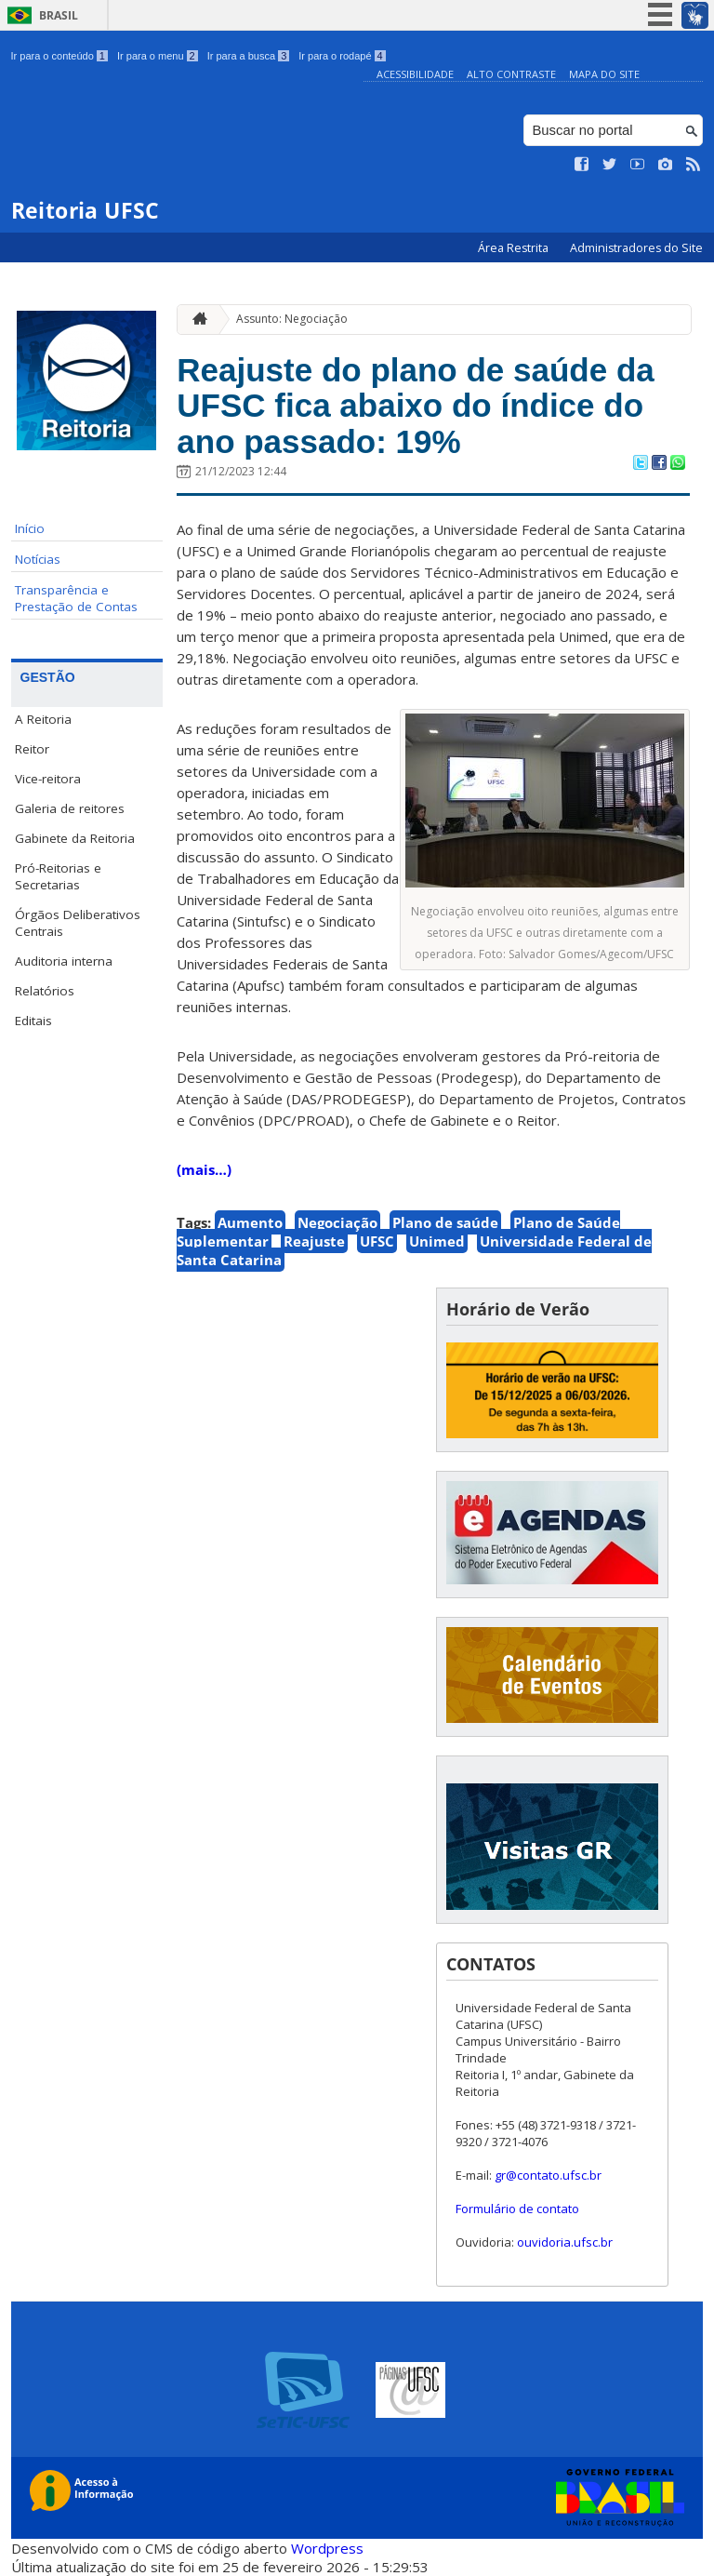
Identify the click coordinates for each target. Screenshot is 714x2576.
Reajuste (314, 1241)
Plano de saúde (445, 1222)
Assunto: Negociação (292, 319)
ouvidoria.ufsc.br (565, 2242)
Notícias (37, 559)
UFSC (377, 1241)
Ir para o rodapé (341, 55)
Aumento (250, 1222)
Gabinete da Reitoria (75, 838)
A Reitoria (43, 719)
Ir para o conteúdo (59, 55)
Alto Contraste (511, 74)
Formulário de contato (517, 2208)
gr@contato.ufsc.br (548, 2175)
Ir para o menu (157, 55)
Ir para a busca (248, 55)
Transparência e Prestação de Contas (76, 598)
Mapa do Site (604, 74)
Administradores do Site (636, 248)
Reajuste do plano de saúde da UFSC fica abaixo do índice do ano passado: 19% (415, 406)
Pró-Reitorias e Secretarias (58, 876)
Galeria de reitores (70, 808)
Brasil (58, 15)
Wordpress (327, 2548)
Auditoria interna (63, 961)
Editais (33, 1020)
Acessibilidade (415, 74)
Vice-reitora (48, 778)
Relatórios (44, 990)
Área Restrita (514, 248)
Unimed (437, 1241)
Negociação (337, 1222)
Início (30, 528)
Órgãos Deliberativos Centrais (77, 923)
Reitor (32, 749)
